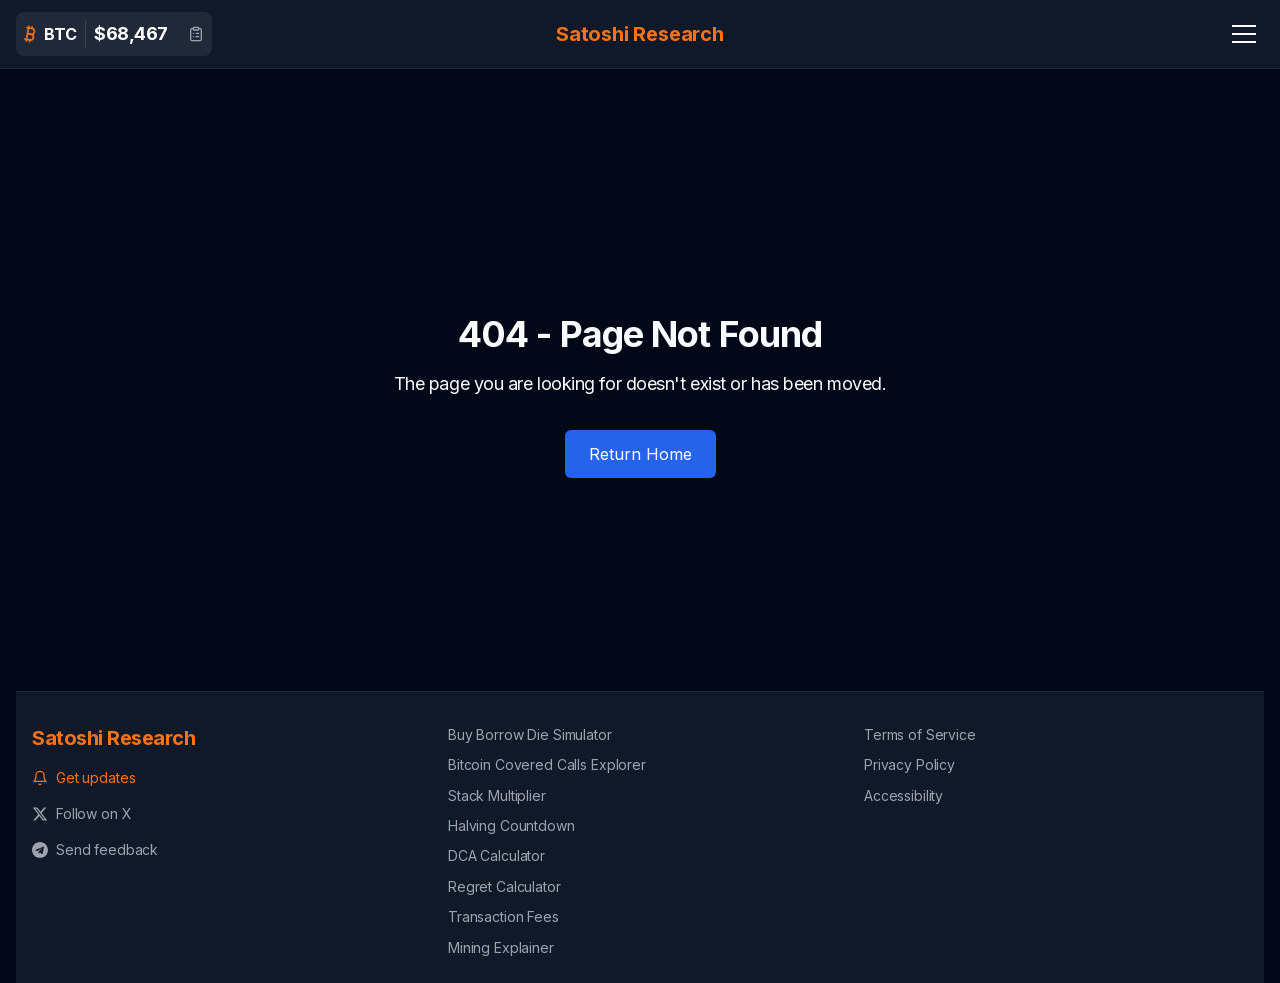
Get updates (83, 777)
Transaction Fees (503, 916)
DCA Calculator (496, 855)
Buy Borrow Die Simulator (530, 734)
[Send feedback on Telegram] (224, 850)
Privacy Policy (909, 764)
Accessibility (903, 795)
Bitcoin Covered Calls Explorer (547, 764)
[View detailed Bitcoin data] (196, 34)
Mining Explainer (501, 947)
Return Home (640, 454)
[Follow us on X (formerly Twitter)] (224, 814)
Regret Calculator (504, 886)
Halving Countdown (511, 825)
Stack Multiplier (497, 795)
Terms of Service (920, 734)
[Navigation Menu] (1244, 34)
